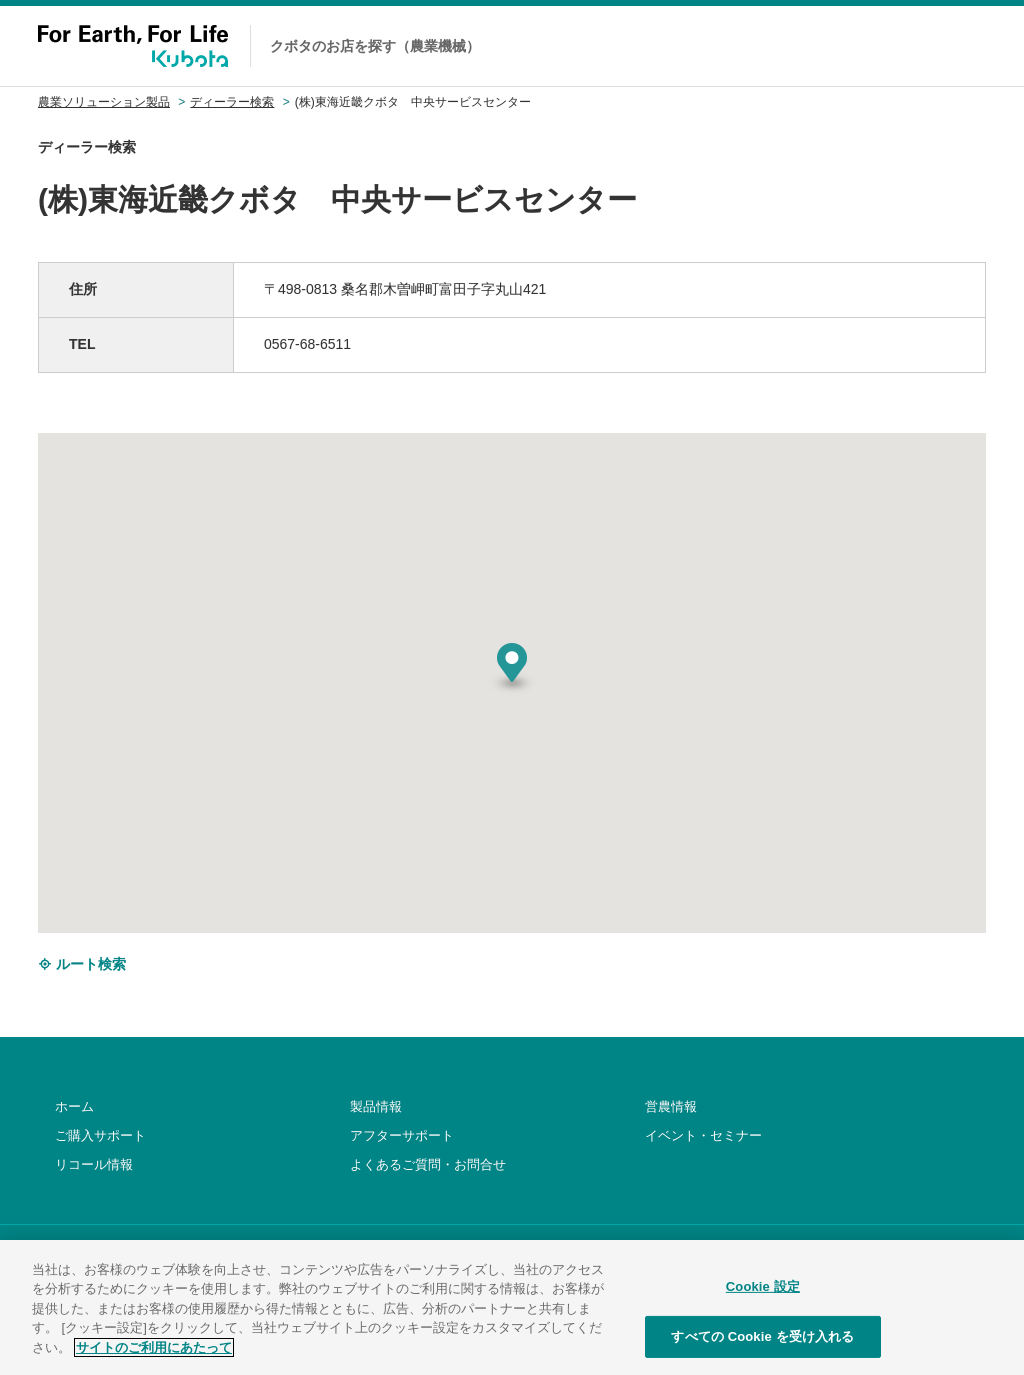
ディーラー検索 (232, 102)
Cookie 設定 (763, 1307)
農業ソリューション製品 (104, 102)
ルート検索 (82, 964)
